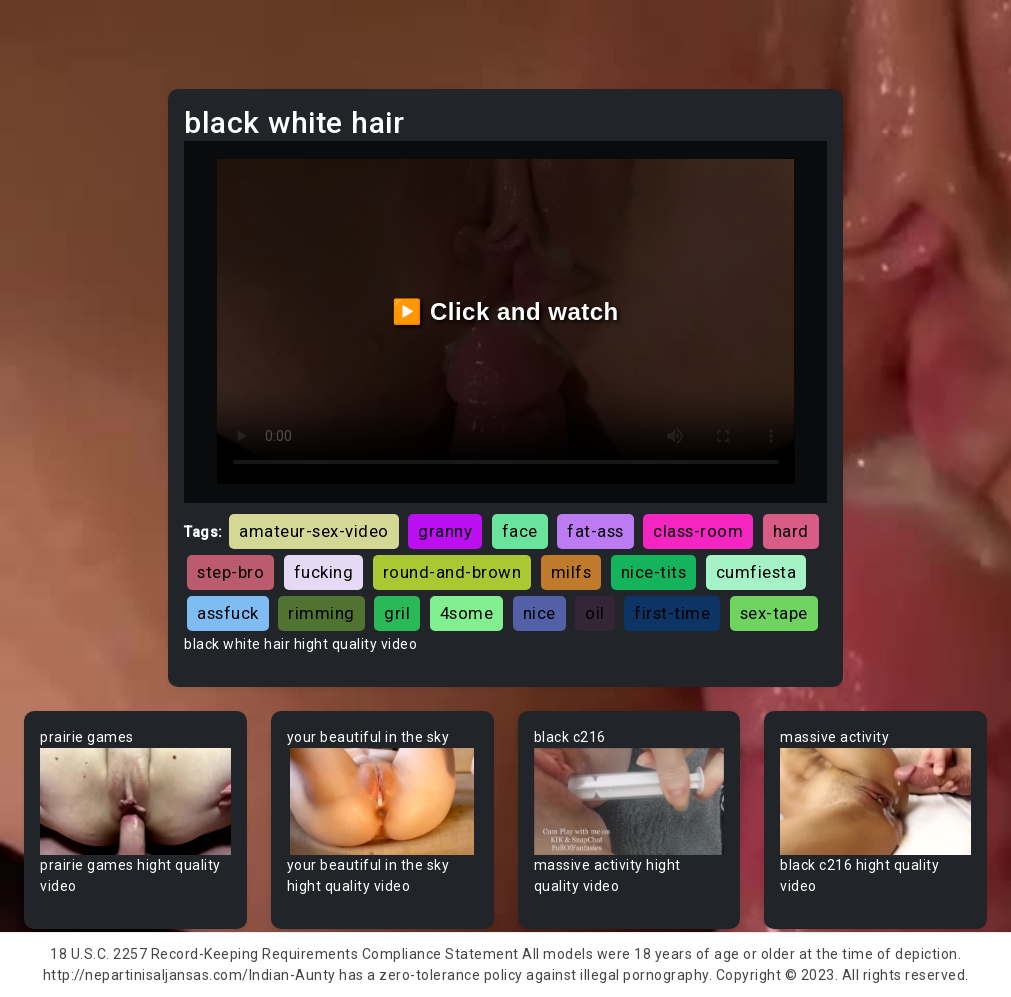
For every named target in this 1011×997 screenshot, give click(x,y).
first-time (672, 613)
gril (397, 613)
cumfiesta (756, 572)
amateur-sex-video (314, 531)
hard (791, 531)
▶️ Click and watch (505, 311)
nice (539, 613)
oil (595, 613)
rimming (321, 613)
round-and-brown (452, 572)
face (520, 531)
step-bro (230, 572)
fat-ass (595, 531)
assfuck (228, 613)
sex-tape (774, 613)
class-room (698, 531)
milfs (571, 572)
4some (467, 613)
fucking (324, 572)
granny (445, 531)
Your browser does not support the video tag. (135, 801)
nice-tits (654, 572)
